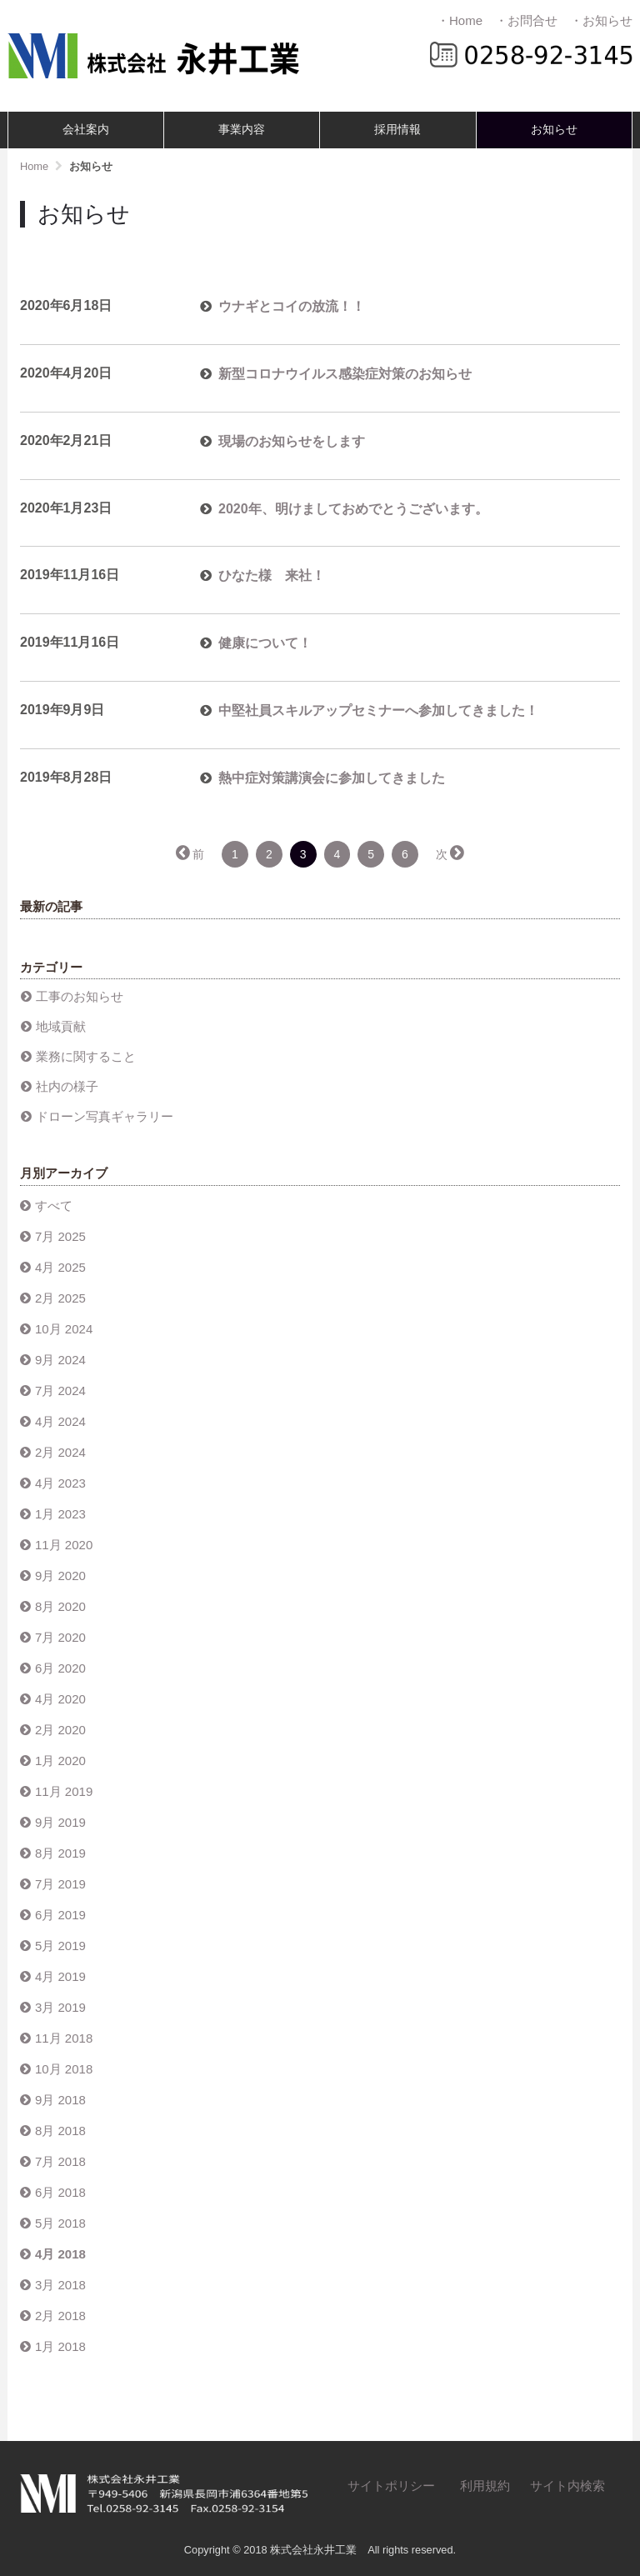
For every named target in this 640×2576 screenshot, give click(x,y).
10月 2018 (63, 2069)
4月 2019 (60, 1976)
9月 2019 (60, 1822)
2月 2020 (60, 1730)
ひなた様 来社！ (271, 575)
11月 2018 (63, 2038)
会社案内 (85, 129)
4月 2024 (60, 1421)
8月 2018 (60, 2130)
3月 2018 (60, 2285)
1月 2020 (60, 1760)
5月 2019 (60, 1945)
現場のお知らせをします (291, 441)
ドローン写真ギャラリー (104, 1116)
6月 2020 (60, 1668)
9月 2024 (60, 1360)
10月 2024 (63, 1329)
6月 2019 (60, 1915)
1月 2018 (60, 2346)
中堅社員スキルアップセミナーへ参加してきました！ (378, 710)
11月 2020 (63, 1545)
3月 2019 (60, 2007)
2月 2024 (60, 1452)
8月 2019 (60, 1853)
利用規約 (485, 2485)
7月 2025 (60, 1236)
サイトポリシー (391, 2485)
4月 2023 (60, 1483)
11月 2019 (63, 1791)
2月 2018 (60, 2315)
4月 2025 (60, 1267)
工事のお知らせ (79, 996)
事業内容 (241, 129)
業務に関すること (86, 1056)
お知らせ (554, 129)
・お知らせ (601, 20)
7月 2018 (60, 2161)
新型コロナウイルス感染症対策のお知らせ (345, 374)
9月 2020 (60, 1575)
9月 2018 (60, 2100)
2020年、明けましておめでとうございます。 (353, 509)
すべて (53, 1205)
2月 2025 (60, 1298)
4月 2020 (60, 1699)
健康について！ (265, 643)
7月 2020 (60, 1637)
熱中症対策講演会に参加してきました (331, 778)
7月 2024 (60, 1390)
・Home (459, 20)
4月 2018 (60, 2254)
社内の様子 (67, 1086)
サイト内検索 (567, 2485)
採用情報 (397, 129)
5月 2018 (60, 2223)
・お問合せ (526, 20)
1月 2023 (60, 1514)
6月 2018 (60, 2192)
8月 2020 (60, 1606)
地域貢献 (61, 1026)
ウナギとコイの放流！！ (291, 306)
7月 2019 (60, 1884)
